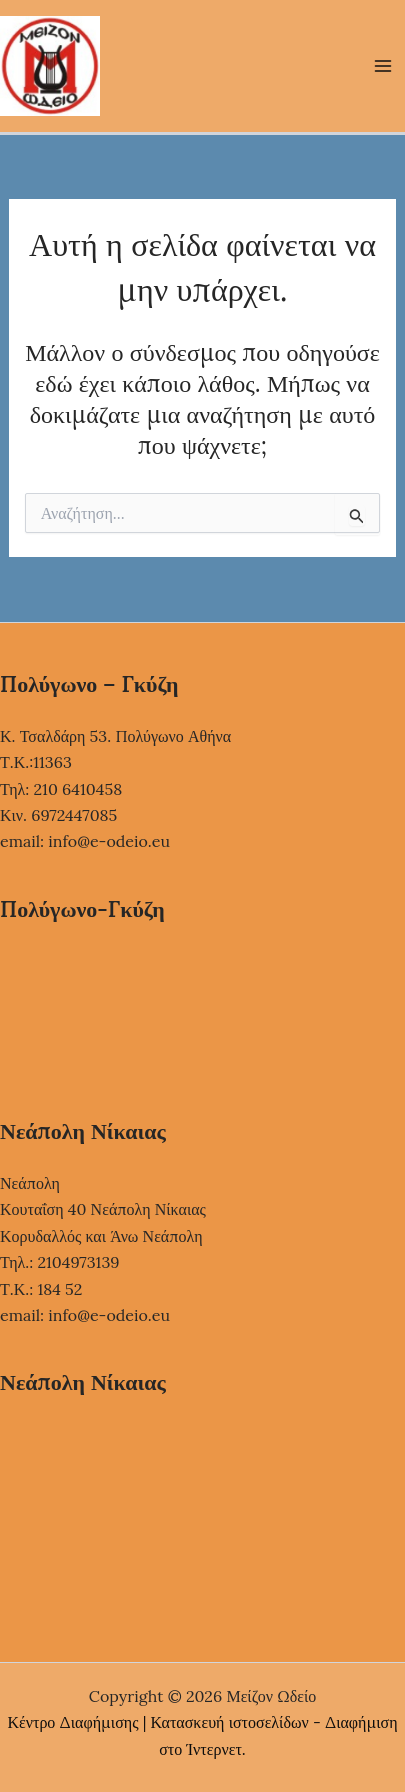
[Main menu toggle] (383, 66)
